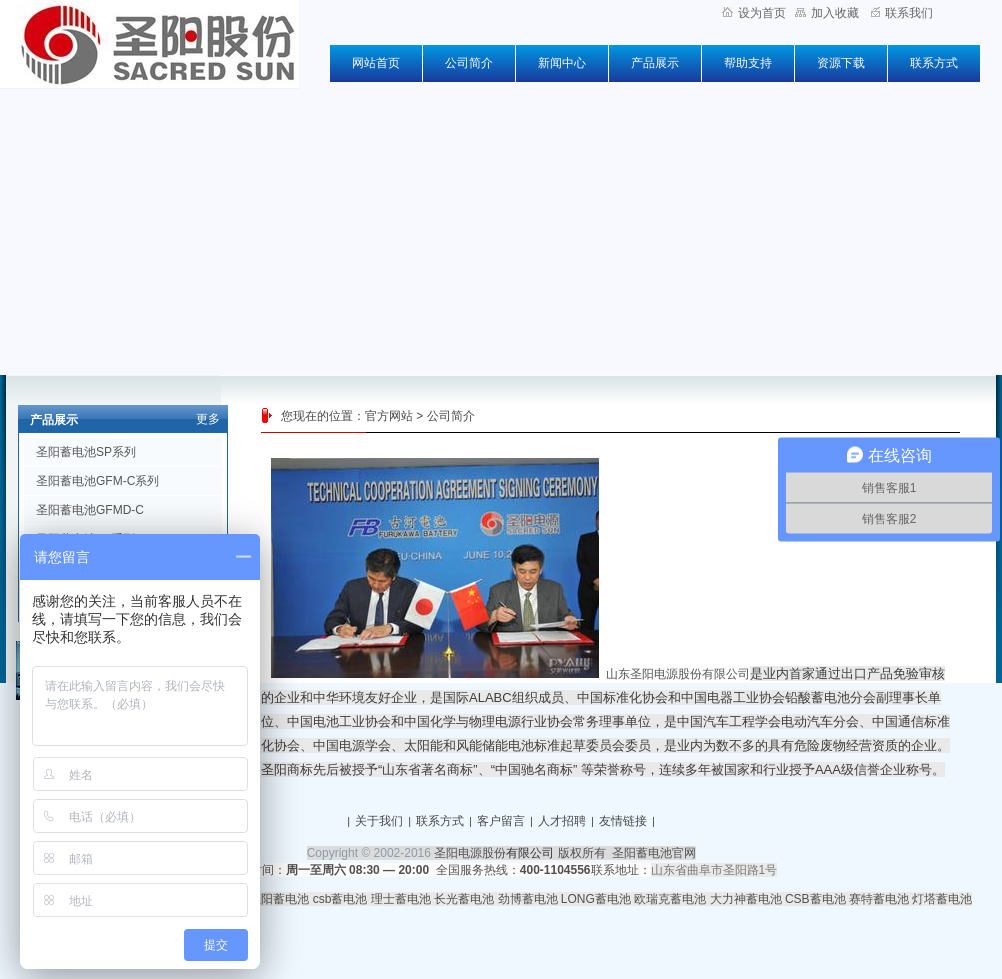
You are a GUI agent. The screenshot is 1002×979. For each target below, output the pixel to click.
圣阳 (274, 769)
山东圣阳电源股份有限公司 (678, 674)
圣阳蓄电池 (279, 899)
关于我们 (379, 821)
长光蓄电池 (464, 899)
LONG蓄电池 (596, 899)
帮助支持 (748, 63)
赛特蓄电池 (879, 899)
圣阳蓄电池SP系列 (86, 452)
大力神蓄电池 (746, 899)
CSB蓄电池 (815, 899)
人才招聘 (562, 821)
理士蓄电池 (401, 899)
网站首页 (376, 63)
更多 (208, 419)
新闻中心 (562, 63)
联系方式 (934, 63)
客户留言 (501, 821)
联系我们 (902, 13)
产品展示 (655, 63)
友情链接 (623, 821)
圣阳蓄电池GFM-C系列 (97, 481)
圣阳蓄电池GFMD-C (90, 510)
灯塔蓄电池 (942, 899)
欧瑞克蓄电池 (670, 899)
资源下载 (841, 63)
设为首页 (754, 13)
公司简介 (469, 63)
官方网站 (389, 416)
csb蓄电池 (340, 899)
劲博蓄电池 (528, 899)
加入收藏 (827, 13)
